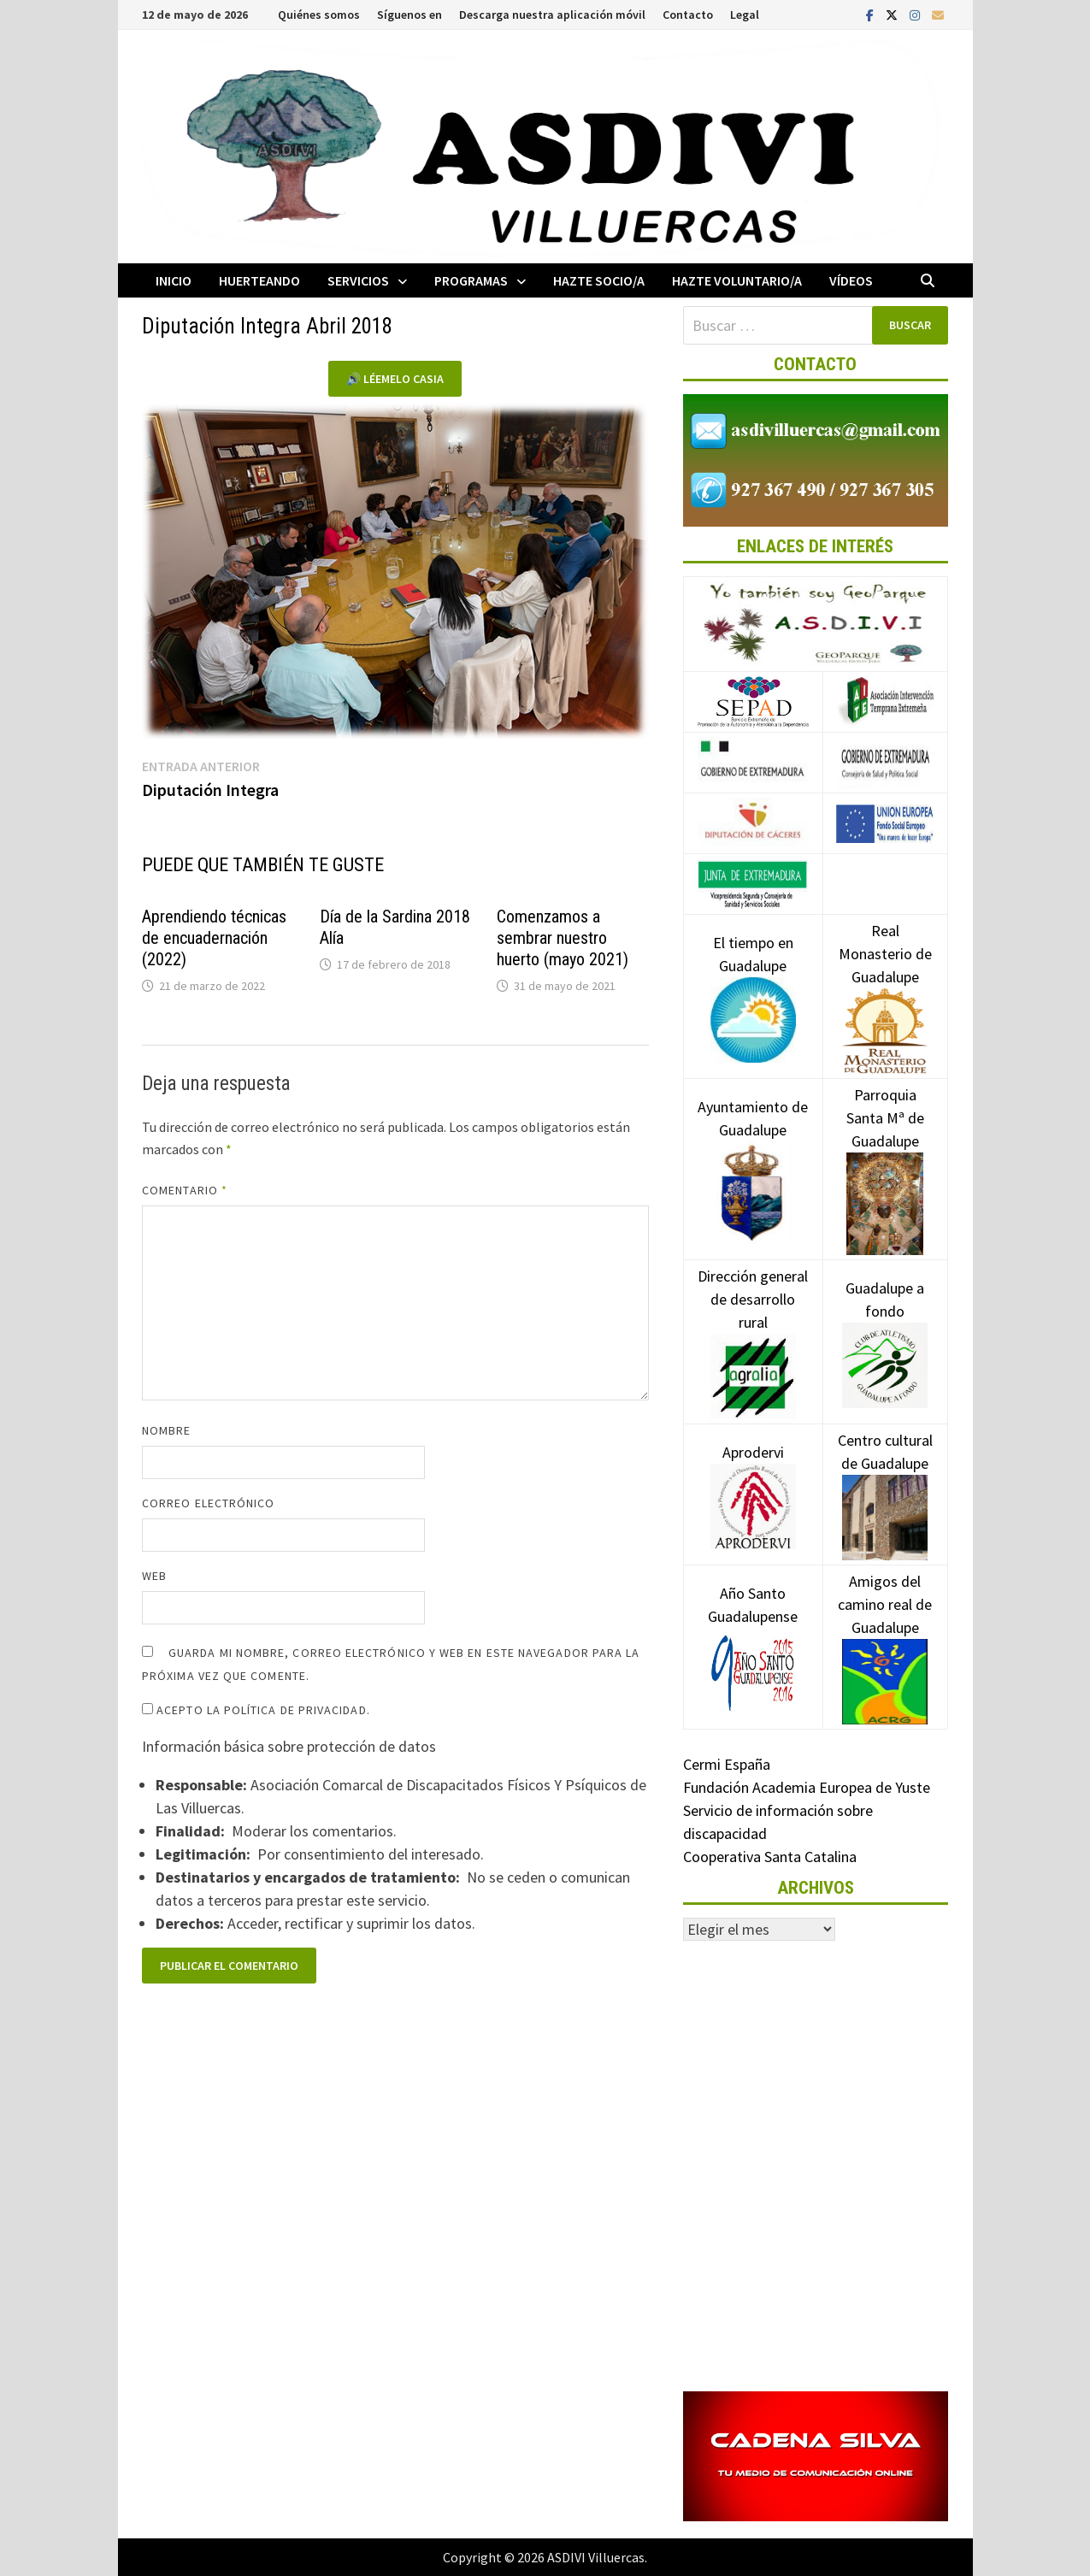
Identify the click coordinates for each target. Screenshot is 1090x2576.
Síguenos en (409, 14)
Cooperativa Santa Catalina (770, 1856)
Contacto (688, 14)
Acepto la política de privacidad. (256, 1710)
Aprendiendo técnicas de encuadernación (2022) (214, 938)
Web (154, 1575)
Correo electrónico (208, 1503)
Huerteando (259, 280)
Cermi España (726, 1764)
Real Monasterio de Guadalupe (885, 980)
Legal (744, 14)
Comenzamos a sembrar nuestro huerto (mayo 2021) (562, 938)
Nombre (166, 1430)
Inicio (173, 280)
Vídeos (851, 280)
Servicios (358, 280)
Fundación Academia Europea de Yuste (806, 1787)
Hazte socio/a (599, 280)
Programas (471, 280)
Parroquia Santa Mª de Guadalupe (885, 1148)
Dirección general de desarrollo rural (753, 1325)
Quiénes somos (319, 14)
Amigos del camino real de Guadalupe (885, 1630)
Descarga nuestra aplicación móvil (552, 14)
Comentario (184, 1190)
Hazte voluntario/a (737, 280)
